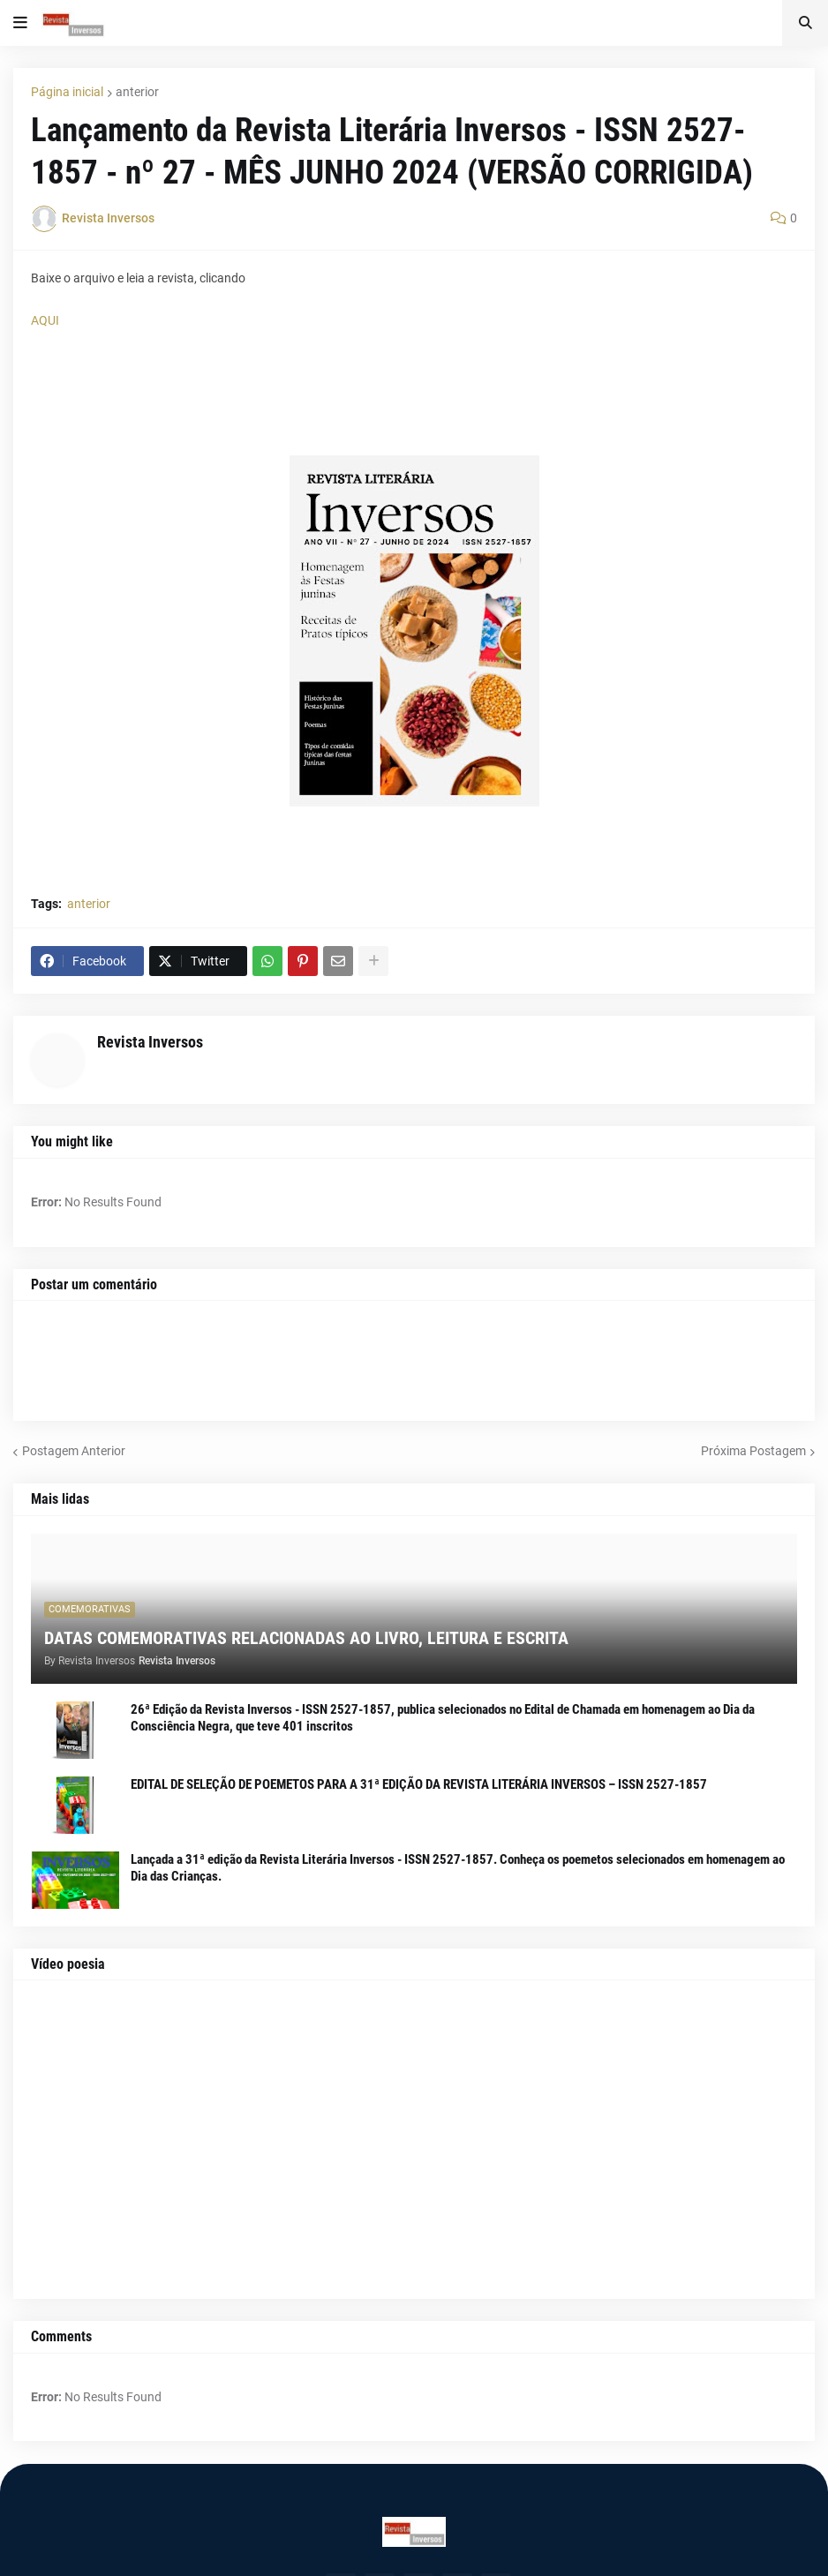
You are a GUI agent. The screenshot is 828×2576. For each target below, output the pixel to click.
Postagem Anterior (73, 1451)
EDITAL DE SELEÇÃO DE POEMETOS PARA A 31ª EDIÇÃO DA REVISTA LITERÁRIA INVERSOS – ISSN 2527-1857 (419, 1784)
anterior (137, 92)
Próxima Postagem (753, 1451)
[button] (20, 23)
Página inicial (67, 92)
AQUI (45, 320)
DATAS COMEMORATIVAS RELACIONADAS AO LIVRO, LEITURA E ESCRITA (306, 1637)
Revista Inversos (150, 1042)
